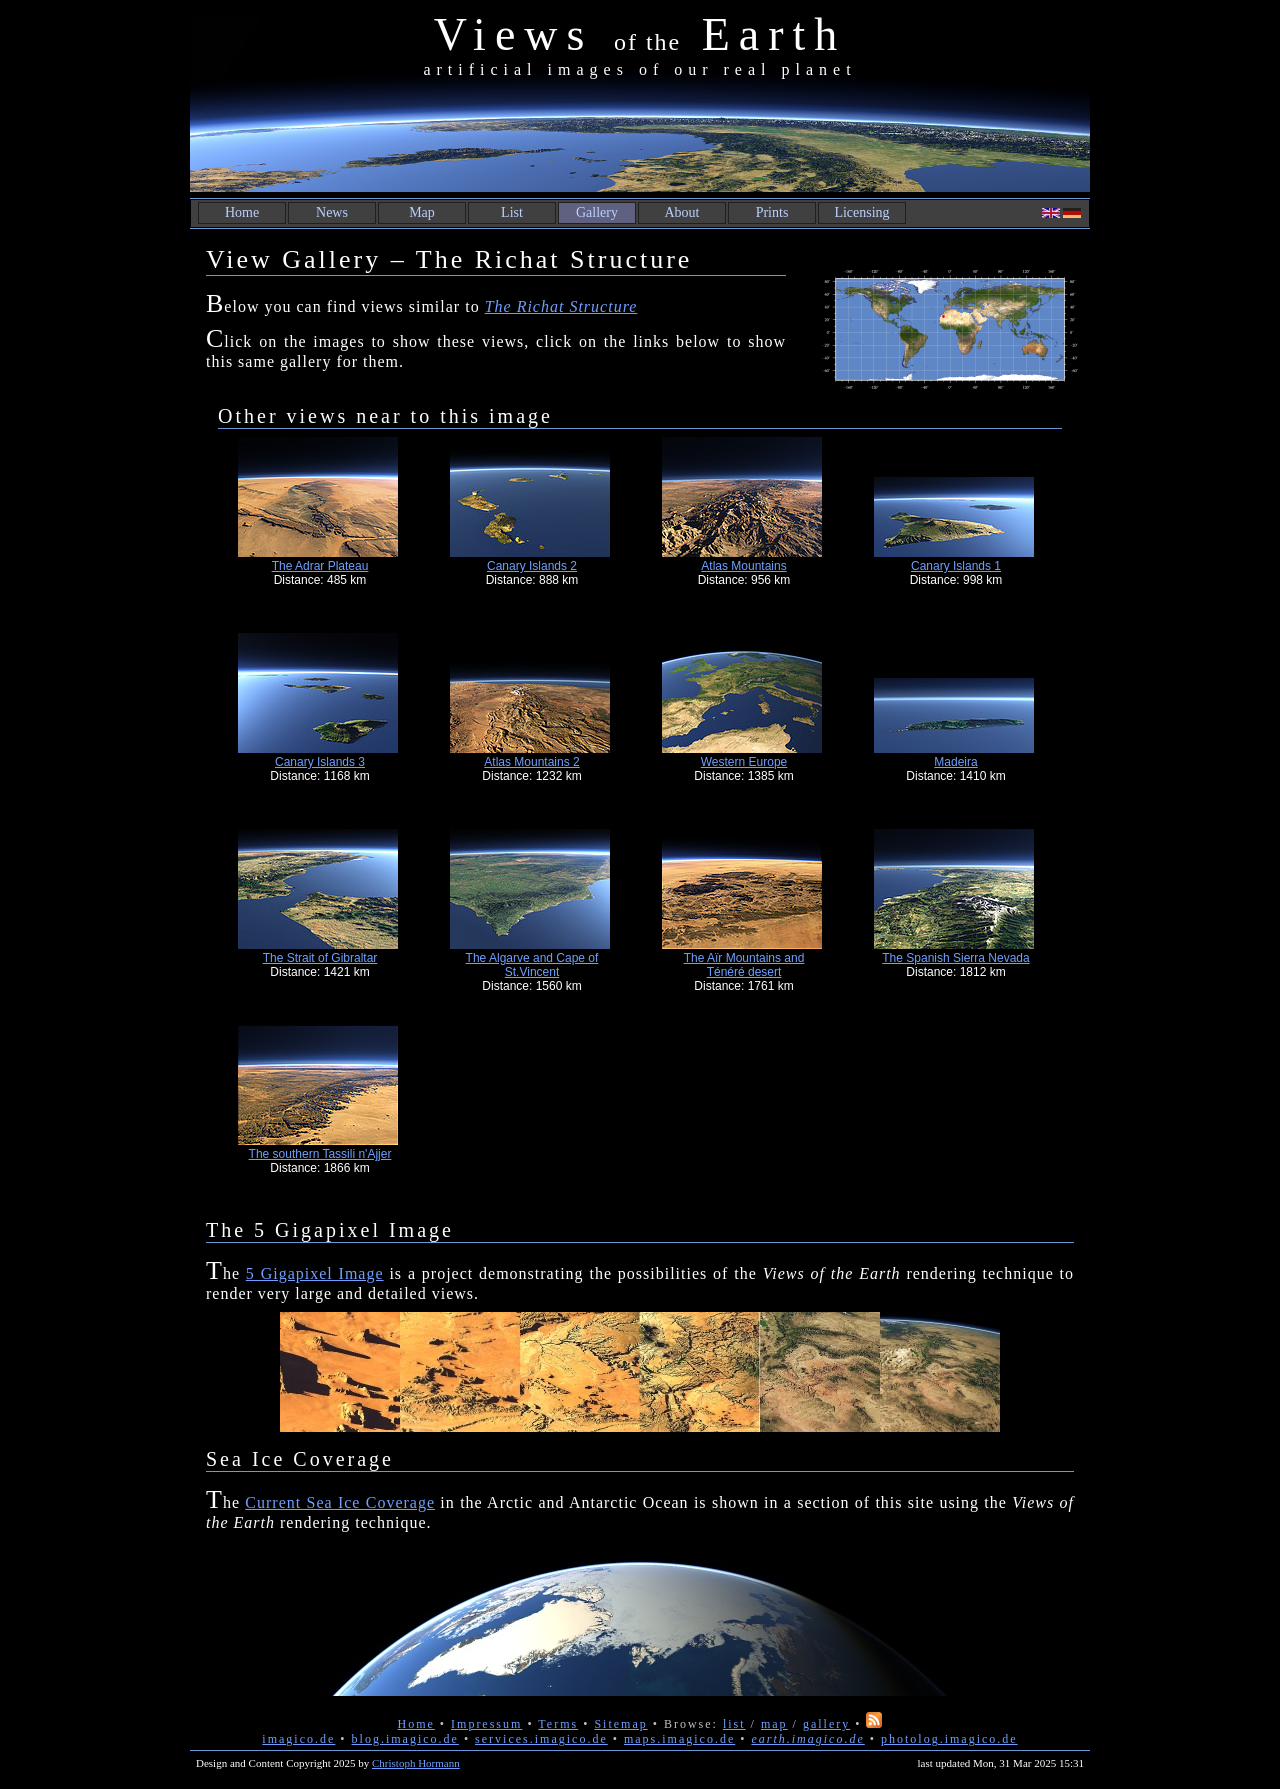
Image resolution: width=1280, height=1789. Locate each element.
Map (422, 212)
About (682, 212)
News (332, 212)
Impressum (486, 1724)
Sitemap (620, 1724)
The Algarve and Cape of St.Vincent (532, 965)
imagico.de (298, 1739)
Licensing (861, 212)
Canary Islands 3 (320, 762)
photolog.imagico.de (949, 1739)
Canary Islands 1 (956, 566)
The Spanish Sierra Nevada (955, 958)
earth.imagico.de (807, 1739)
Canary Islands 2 (532, 566)
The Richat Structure (561, 306)
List (512, 212)
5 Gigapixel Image (315, 1273)
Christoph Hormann (416, 1763)
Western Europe (744, 762)
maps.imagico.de (679, 1739)
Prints (772, 212)
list (734, 1724)
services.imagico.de (541, 1739)
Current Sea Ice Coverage (340, 1502)
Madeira (955, 762)
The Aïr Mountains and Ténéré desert (744, 965)
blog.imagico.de (405, 1739)
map (774, 1724)
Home (242, 212)
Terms (558, 1724)
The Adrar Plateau (320, 566)
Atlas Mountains (743, 566)
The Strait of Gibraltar (320, 958)
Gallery (597, 212)
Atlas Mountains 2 (531, 762)
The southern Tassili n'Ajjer (320, 1154)
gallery (826, 1724)
